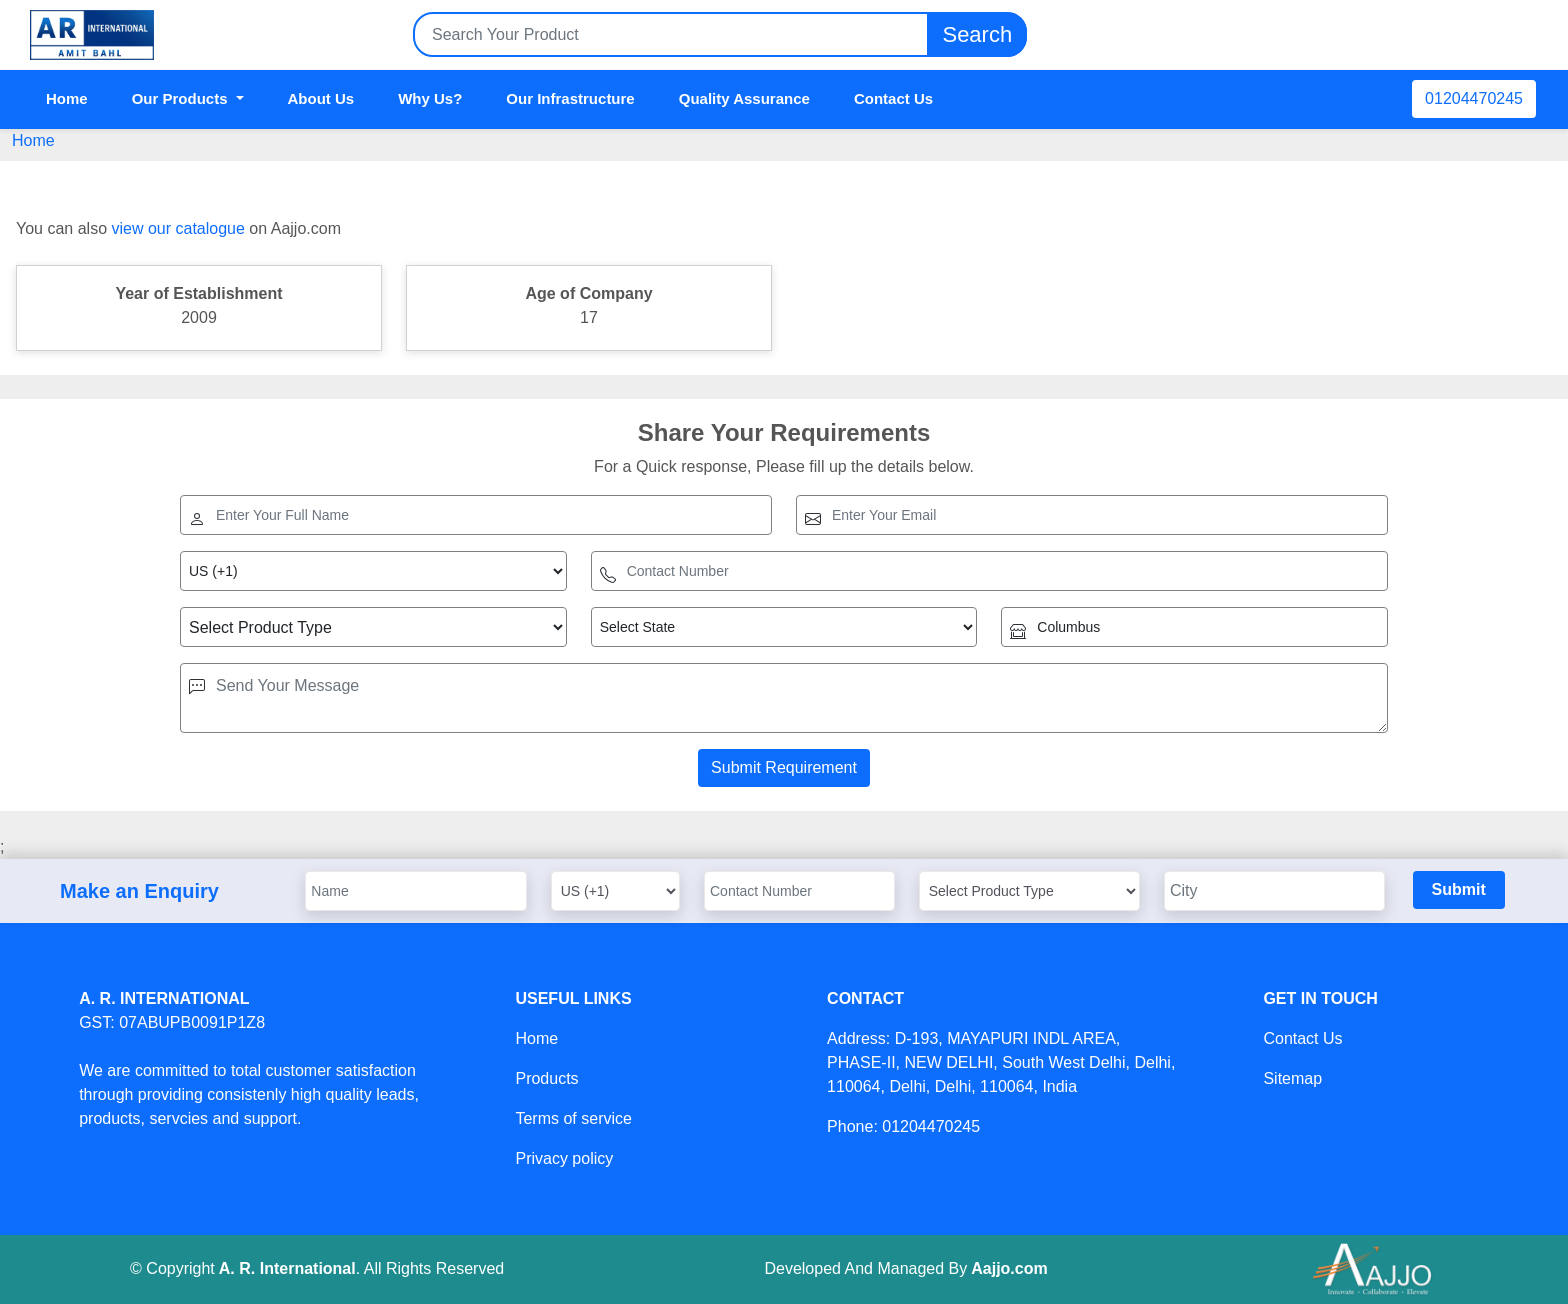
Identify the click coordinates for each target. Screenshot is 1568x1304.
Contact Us (893, 98)
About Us (321, 98)
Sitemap (1292, 1078)
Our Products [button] (182, 98)
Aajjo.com (1009, 1268)
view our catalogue (177, 228)
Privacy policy (564, 1158)
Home (67, 98)
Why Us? (430, 98)
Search (977, 34)
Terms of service (573, 1118)
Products (546, 1078)
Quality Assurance (744, 98)
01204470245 (1474, 98)
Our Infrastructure (570, 98)
